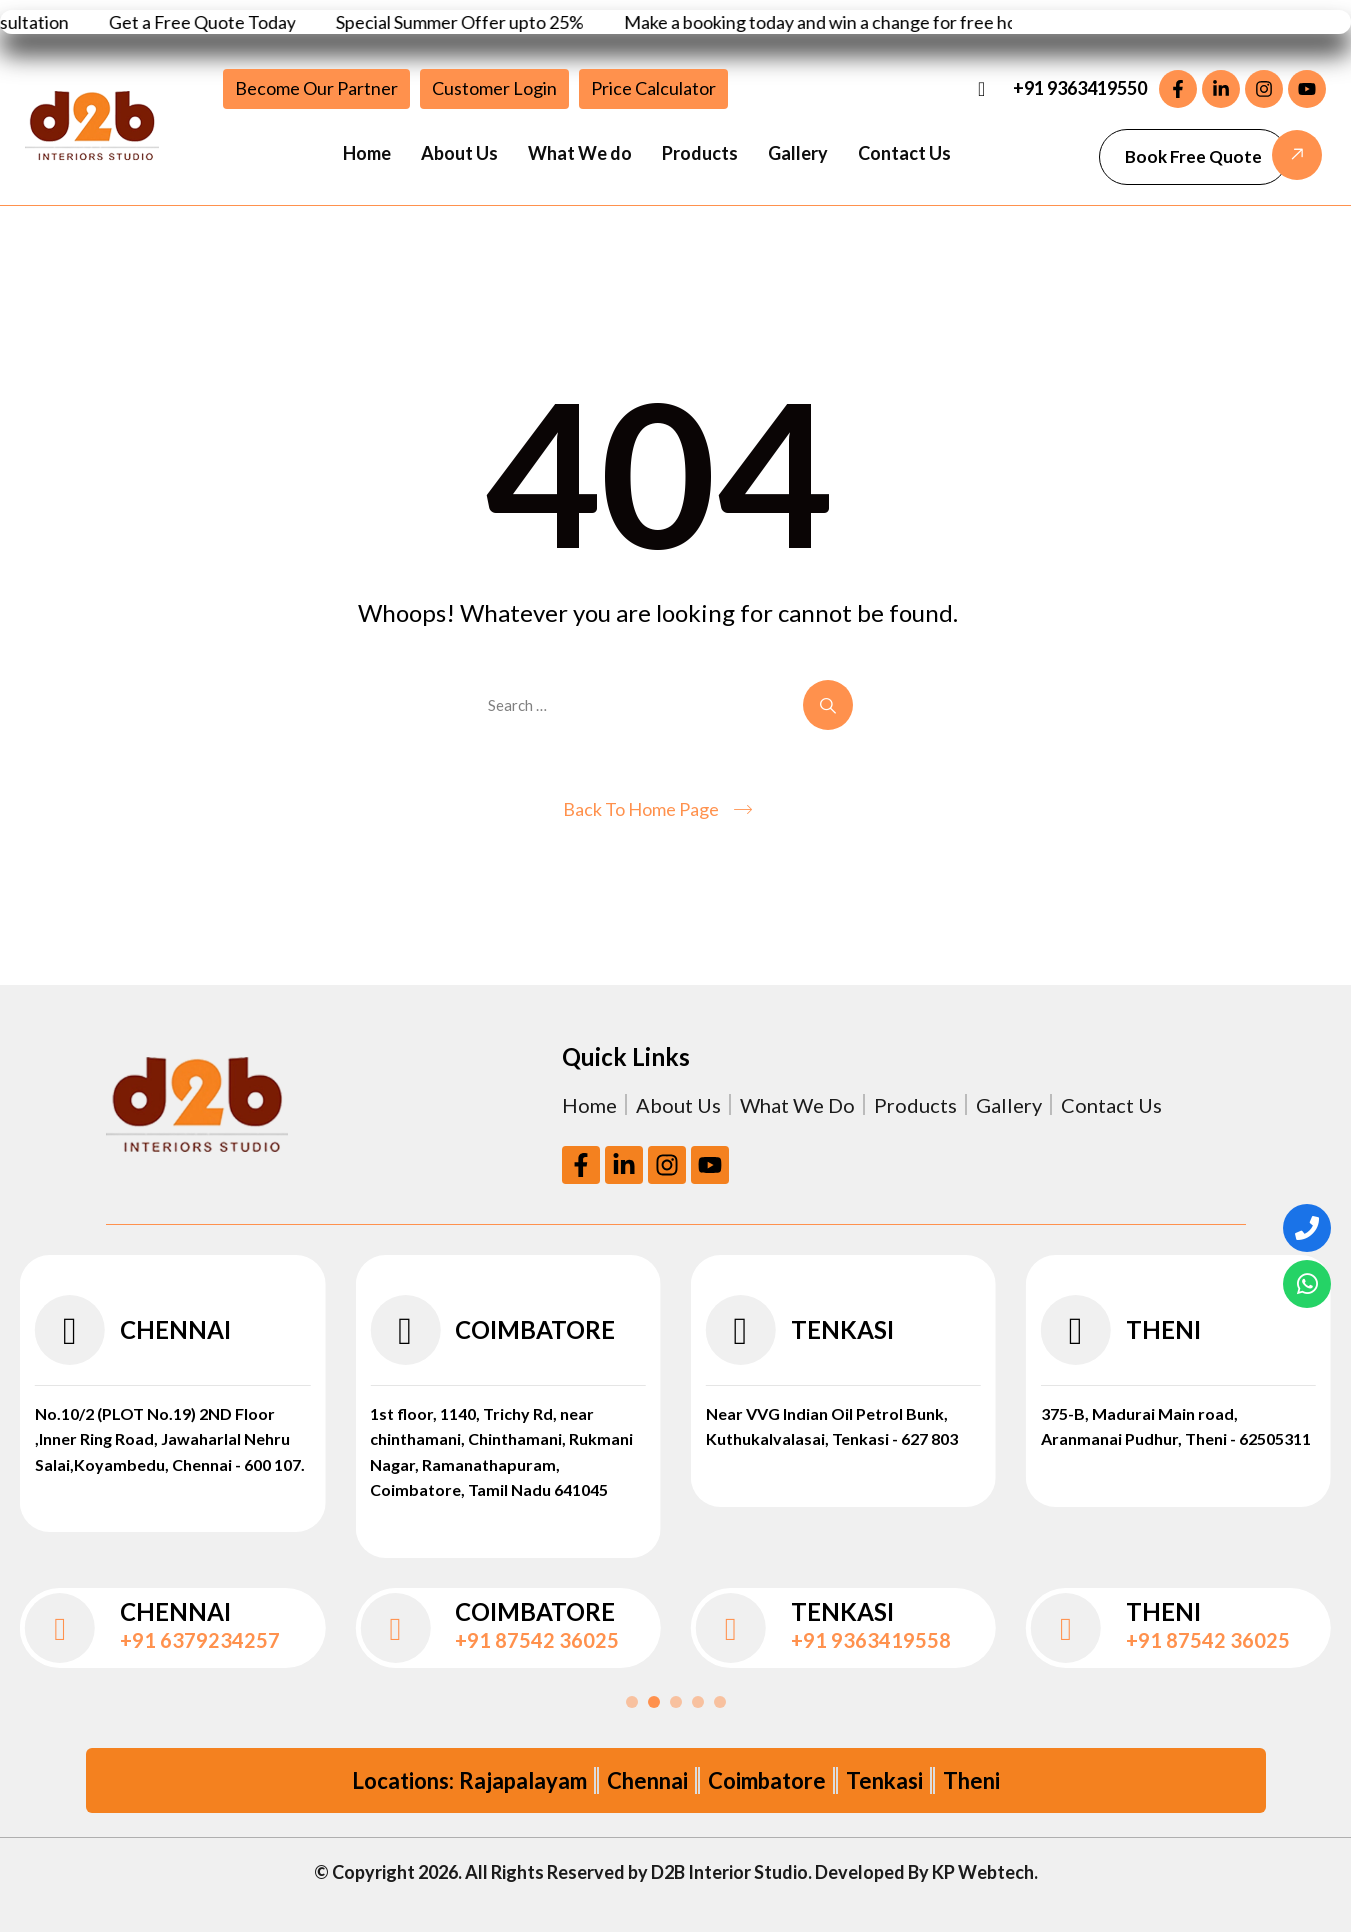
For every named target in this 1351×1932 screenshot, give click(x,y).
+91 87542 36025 (537, 1640)
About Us (459, 153)
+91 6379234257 (200, 1640)
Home (367, 153)
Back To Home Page (641, 809)
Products (700, 153)
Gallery (798, 153)
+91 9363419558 (871, 1640)
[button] (1193, 157)
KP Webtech (983, 1872)
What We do (580, 153)
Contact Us (904, 153)
